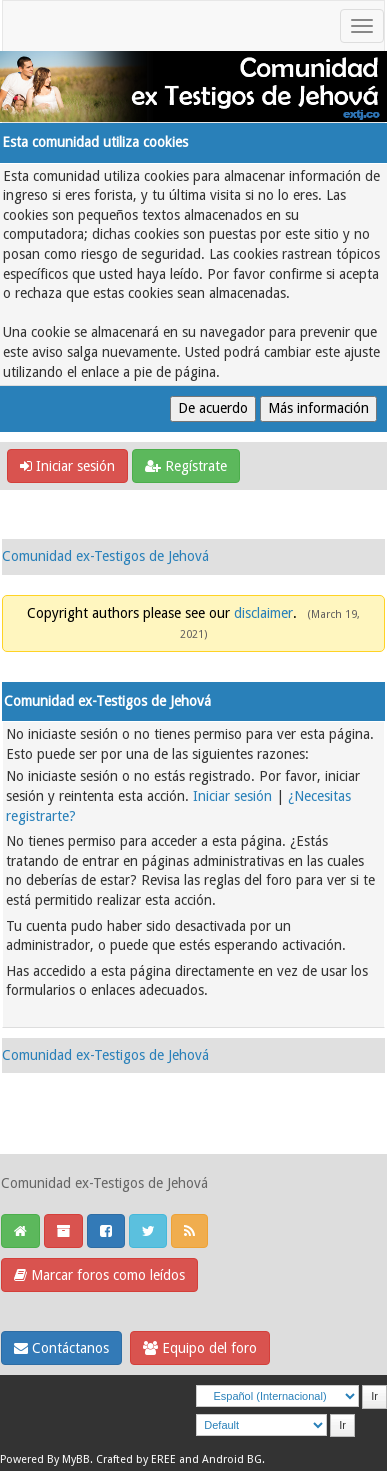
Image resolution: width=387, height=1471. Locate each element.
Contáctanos (61, 1348)
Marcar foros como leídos (99, 1275)
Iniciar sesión (67, 466)
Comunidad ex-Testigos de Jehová (105, 556)
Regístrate (186, 466)
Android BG (232, 1459)
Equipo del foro (200, 1348)
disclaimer (263, 613)
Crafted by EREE (136, 1459)
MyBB (76, 1459)
